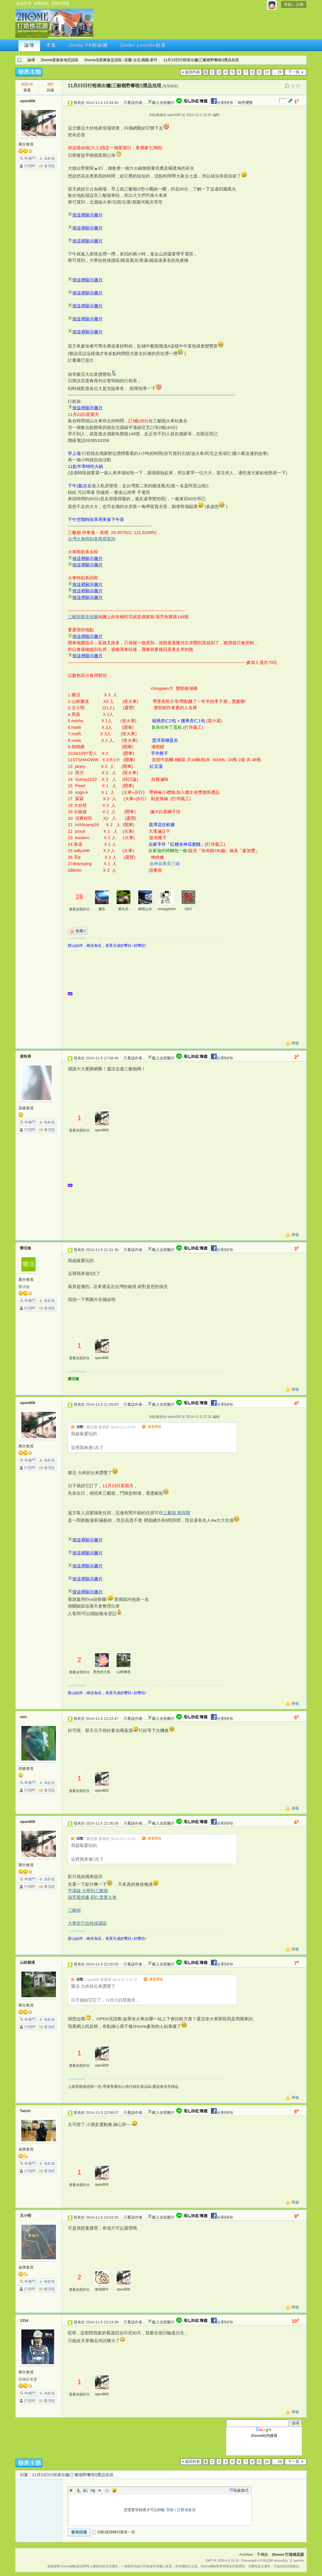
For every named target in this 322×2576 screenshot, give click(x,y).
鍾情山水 (145, 909)
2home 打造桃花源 (19, 60)
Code (107, 2490)
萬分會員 (25, 144)
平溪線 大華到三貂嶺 (88, 1890)
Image (85, 2490)
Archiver (246, 2554)
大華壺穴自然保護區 (87, 1923)
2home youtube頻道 (143, 45)
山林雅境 (123, 1672)
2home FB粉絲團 (88, 45)
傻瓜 (101, 909)
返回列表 (192, 72)
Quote (100, 2490)
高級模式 (240, 2490)
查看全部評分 (79, 909)
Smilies (114, 2490)
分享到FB (221, 102)
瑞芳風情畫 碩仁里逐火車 (92, 1897)
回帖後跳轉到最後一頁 (113, 2532)
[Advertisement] (199, 25)
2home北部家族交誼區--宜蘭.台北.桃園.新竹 (121, 60)
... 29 (278, 72)
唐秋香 (25, 1056)
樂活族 (25, 1248)
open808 (27, 101)
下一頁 (293, 72)
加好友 (49, 158)
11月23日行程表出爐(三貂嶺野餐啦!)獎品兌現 (201, 60)
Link (93, 2490)
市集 (51, 45)
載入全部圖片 (163, 102)
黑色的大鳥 (102, 1672)
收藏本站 (41, 3)
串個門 (29, 158)
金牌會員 (25, 2149)
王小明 (25, 2215)
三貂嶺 (74, 1910)
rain (23, 1717)
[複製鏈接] (170, 86)
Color (78, 2490)
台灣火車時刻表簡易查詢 (91, 538)
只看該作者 (132, 102)
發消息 (49, 166)
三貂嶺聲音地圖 (83, 616)
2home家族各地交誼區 (59, 60)
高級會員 (25, 1108)
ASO (188, 909)
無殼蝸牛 (102, 2289)
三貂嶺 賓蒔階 (176, 1512)
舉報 (295, 1043)
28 (79, 897)
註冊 (300, 4)
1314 (24, 2320)
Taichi (25, 2111)
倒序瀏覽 (245, 102)
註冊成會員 (186, 2510)
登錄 (287, 4)
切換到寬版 (60, 3)
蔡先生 (123, 909)
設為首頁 (23, 3)
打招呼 (29, 166)
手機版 (262, 2554)
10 (267, 72)
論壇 (29, 45)
